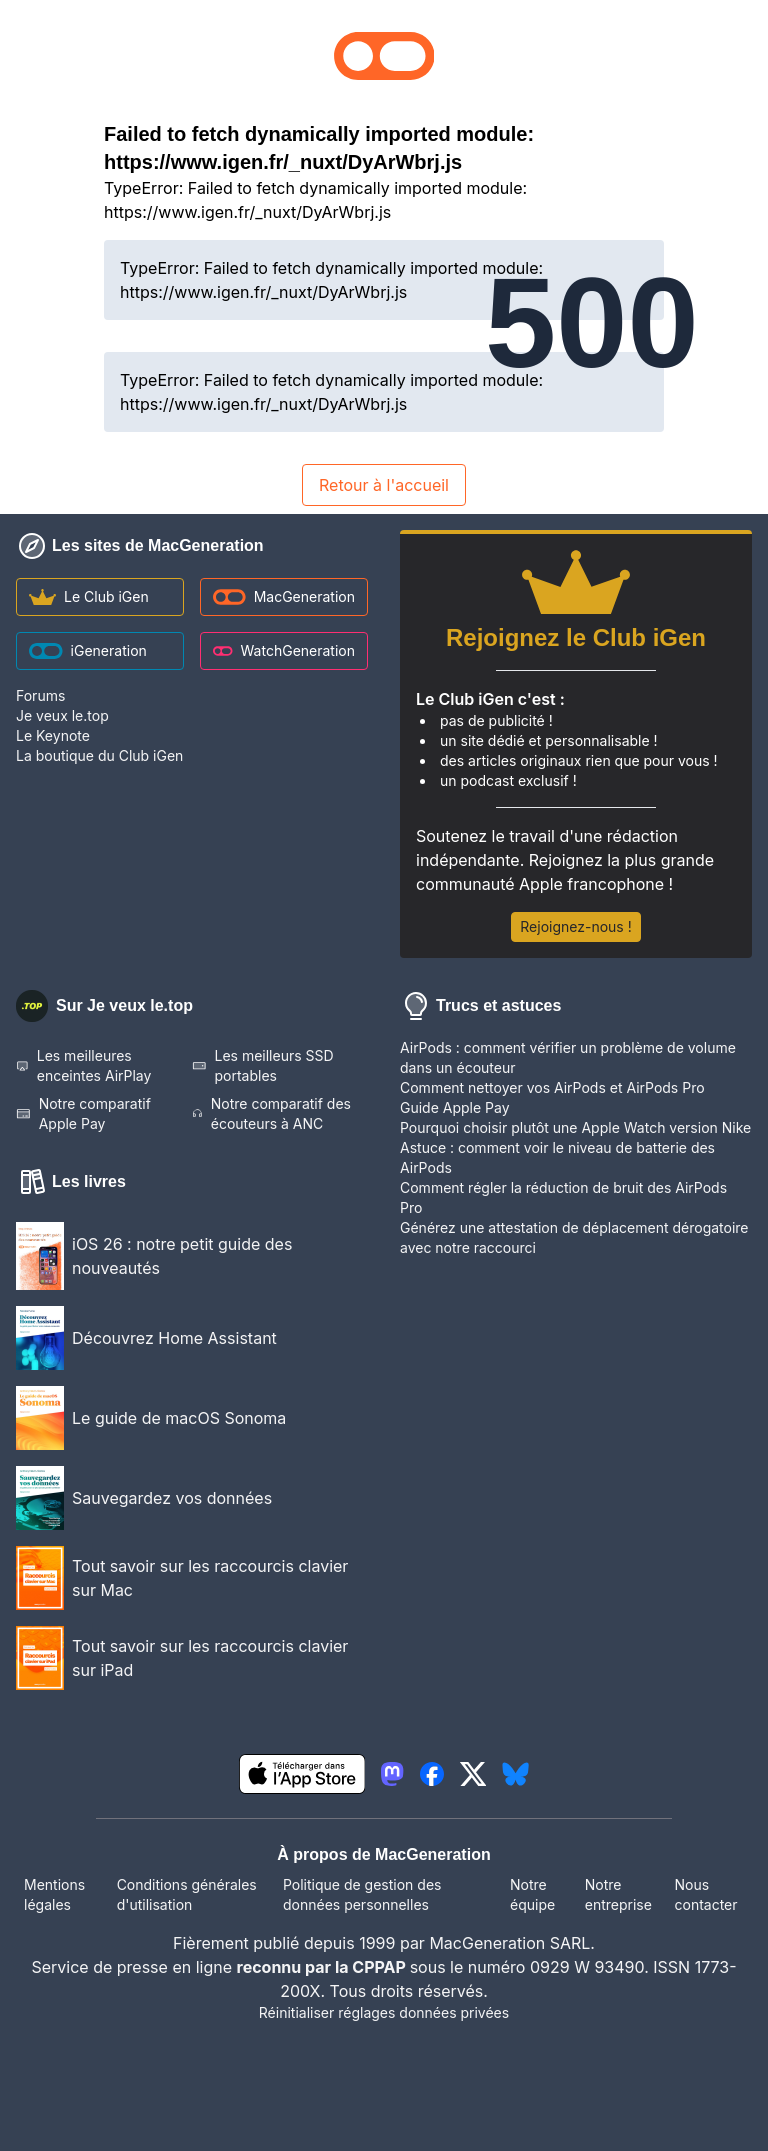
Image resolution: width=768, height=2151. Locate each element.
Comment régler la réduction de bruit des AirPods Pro (563, 1197)
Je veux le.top (62, 715)
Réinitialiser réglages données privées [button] (384, 2012)
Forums (40, 695)
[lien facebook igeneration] (432, 1774)
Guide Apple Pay (455, 1107)
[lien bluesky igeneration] (515, 1774)
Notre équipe (532, 1894)
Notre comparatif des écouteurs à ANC (271, 1113)
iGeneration (88, 650)
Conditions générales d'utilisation (187, 1894)
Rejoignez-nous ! (575, 926)
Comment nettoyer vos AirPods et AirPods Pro (552, 1087)
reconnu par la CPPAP (323, 1967)
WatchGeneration (284, 650)
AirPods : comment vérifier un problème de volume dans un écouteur (568, 1057)
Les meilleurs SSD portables (263, 1065)
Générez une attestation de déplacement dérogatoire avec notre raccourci (574, 1237)
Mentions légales (54, 1894)
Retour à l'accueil (384, 485)
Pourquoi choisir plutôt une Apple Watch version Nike (575, 1127)
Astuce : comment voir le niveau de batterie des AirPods (557, 1157)
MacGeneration (284, 596)
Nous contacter (705, 1894)
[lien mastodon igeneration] (392, 1774)
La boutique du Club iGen (99, 755)
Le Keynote (53, 735)
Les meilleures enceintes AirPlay (83, 1065)
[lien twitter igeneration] (473, 1774)
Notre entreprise (618, 1894)
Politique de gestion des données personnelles (362, 1894)
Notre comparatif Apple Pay (83, 1113)
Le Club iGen (89, 596)
